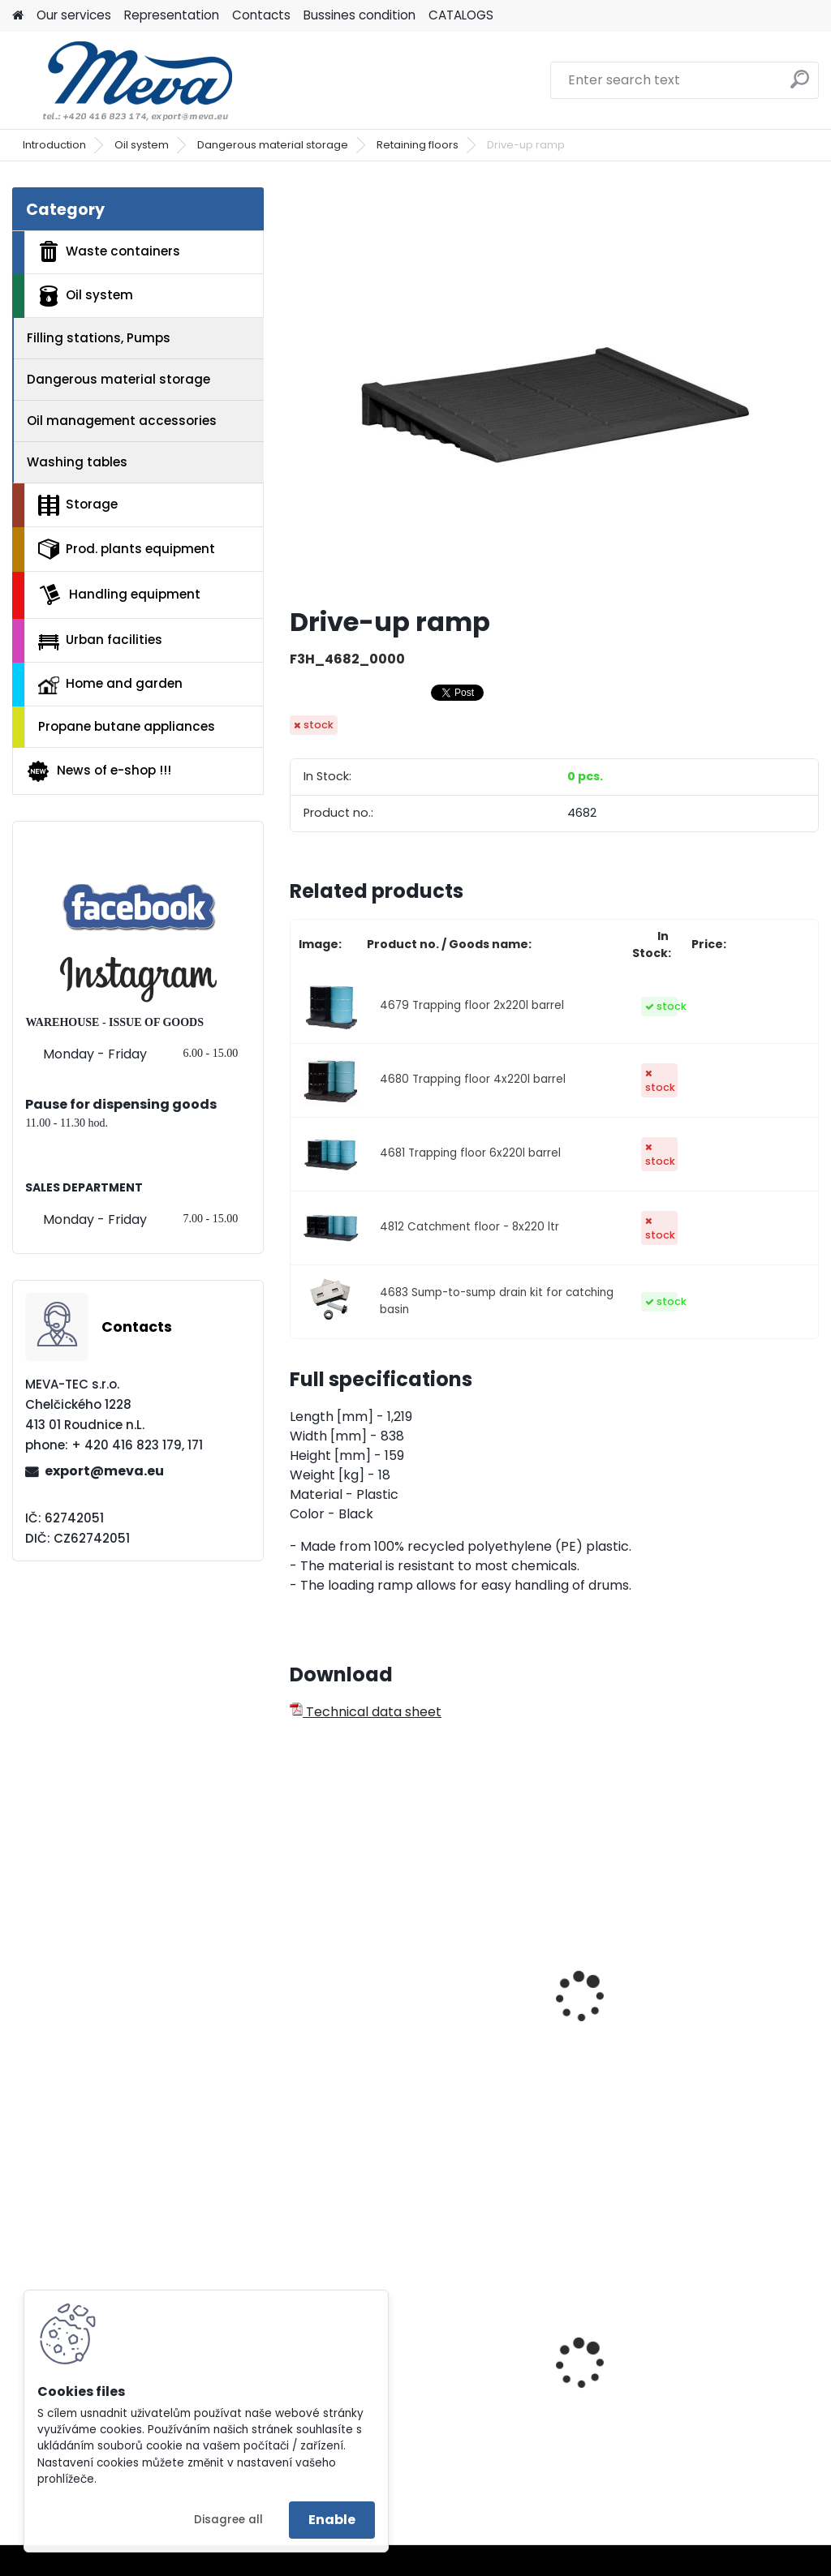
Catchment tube (535, 1992)
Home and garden (110, 684)
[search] (799, 85)
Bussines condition (360, 15)
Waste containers (109, 251)
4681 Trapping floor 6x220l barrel (470, 1153)
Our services (74, 15)
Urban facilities (100, 639)
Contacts (261, 15)
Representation (171, 15)
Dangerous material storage (272, 144)
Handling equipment (119, 594)
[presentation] (297, 1979)
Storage (78, 505)
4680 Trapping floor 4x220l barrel (473, 1079)
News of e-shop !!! (98, 771)
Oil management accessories (122, 420)
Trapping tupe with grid (361, 2000)
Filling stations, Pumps (98, 337)
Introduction (54, 144)
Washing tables (77, 461)
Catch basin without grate (728, 2000)
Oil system (141, 144)
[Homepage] (18, 16)
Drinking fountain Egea (734, 2373)
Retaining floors (418, 144)
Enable (331, 2519)
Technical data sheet (365, 1711)
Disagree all (228, 2519)
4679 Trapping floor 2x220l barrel (472, 1005)
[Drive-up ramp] (554, 390)
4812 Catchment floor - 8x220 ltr (469, 1226)
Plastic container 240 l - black (553, 2378)
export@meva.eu (104, 1471)
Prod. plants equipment (126, 549)
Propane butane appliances (126, 726)
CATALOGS (460, 15)
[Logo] (123, 80)
